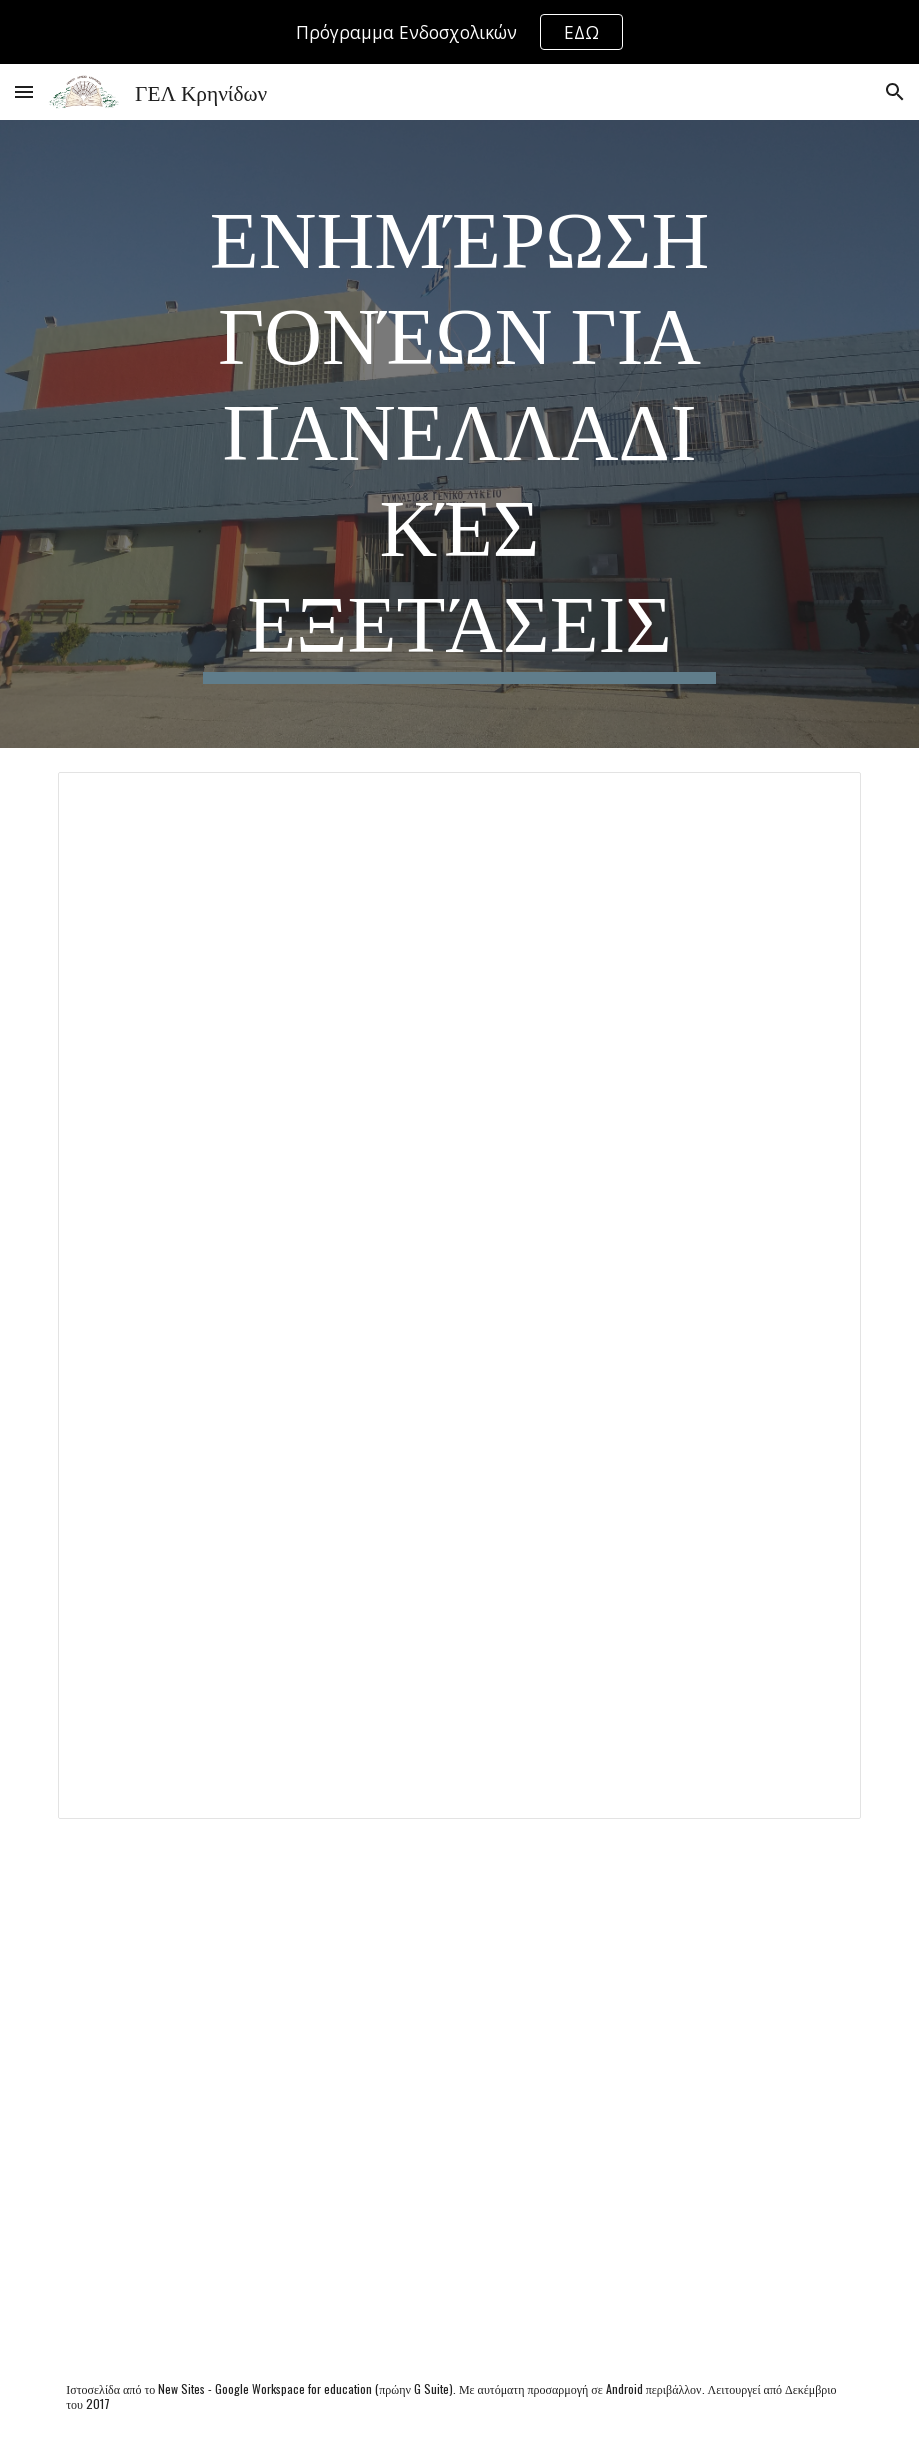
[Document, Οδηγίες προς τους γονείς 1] (459, 1295)
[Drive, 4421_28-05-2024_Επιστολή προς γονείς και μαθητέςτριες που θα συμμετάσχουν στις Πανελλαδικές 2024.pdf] (459, 2096)
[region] (459, 32)
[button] (24, 91)
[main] (459, 434)
